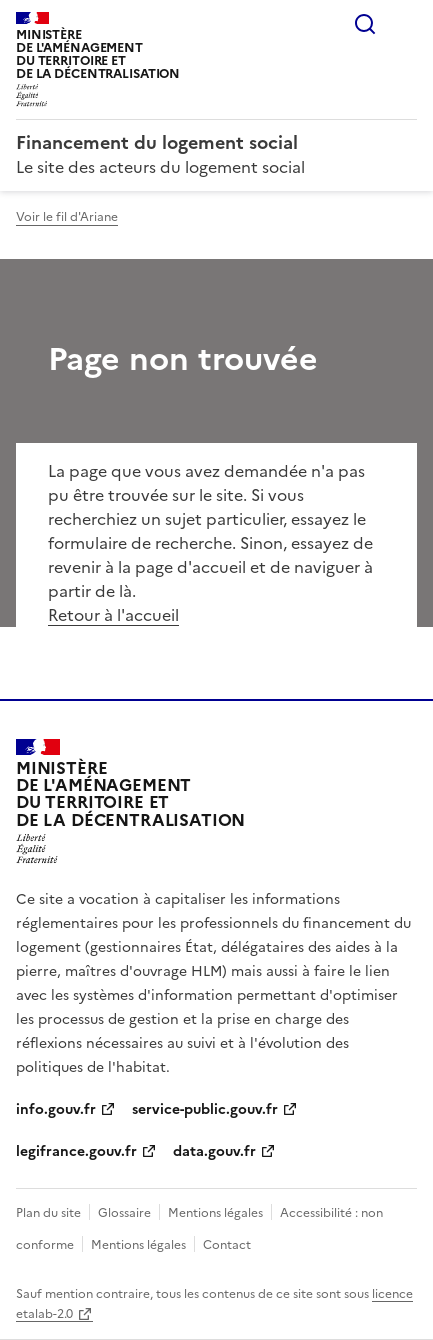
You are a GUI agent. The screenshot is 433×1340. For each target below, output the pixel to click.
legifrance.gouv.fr (76, 1151)
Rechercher (365, 24)
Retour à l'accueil (113, 615)
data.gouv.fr (214, 1151)
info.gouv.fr (56, 1109)
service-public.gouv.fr (205, 1109)
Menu (405, 24)
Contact (227, 1245)
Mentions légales (215, 1213)
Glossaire (124, 1213)
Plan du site (48, 1213)
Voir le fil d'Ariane (67, 217)
